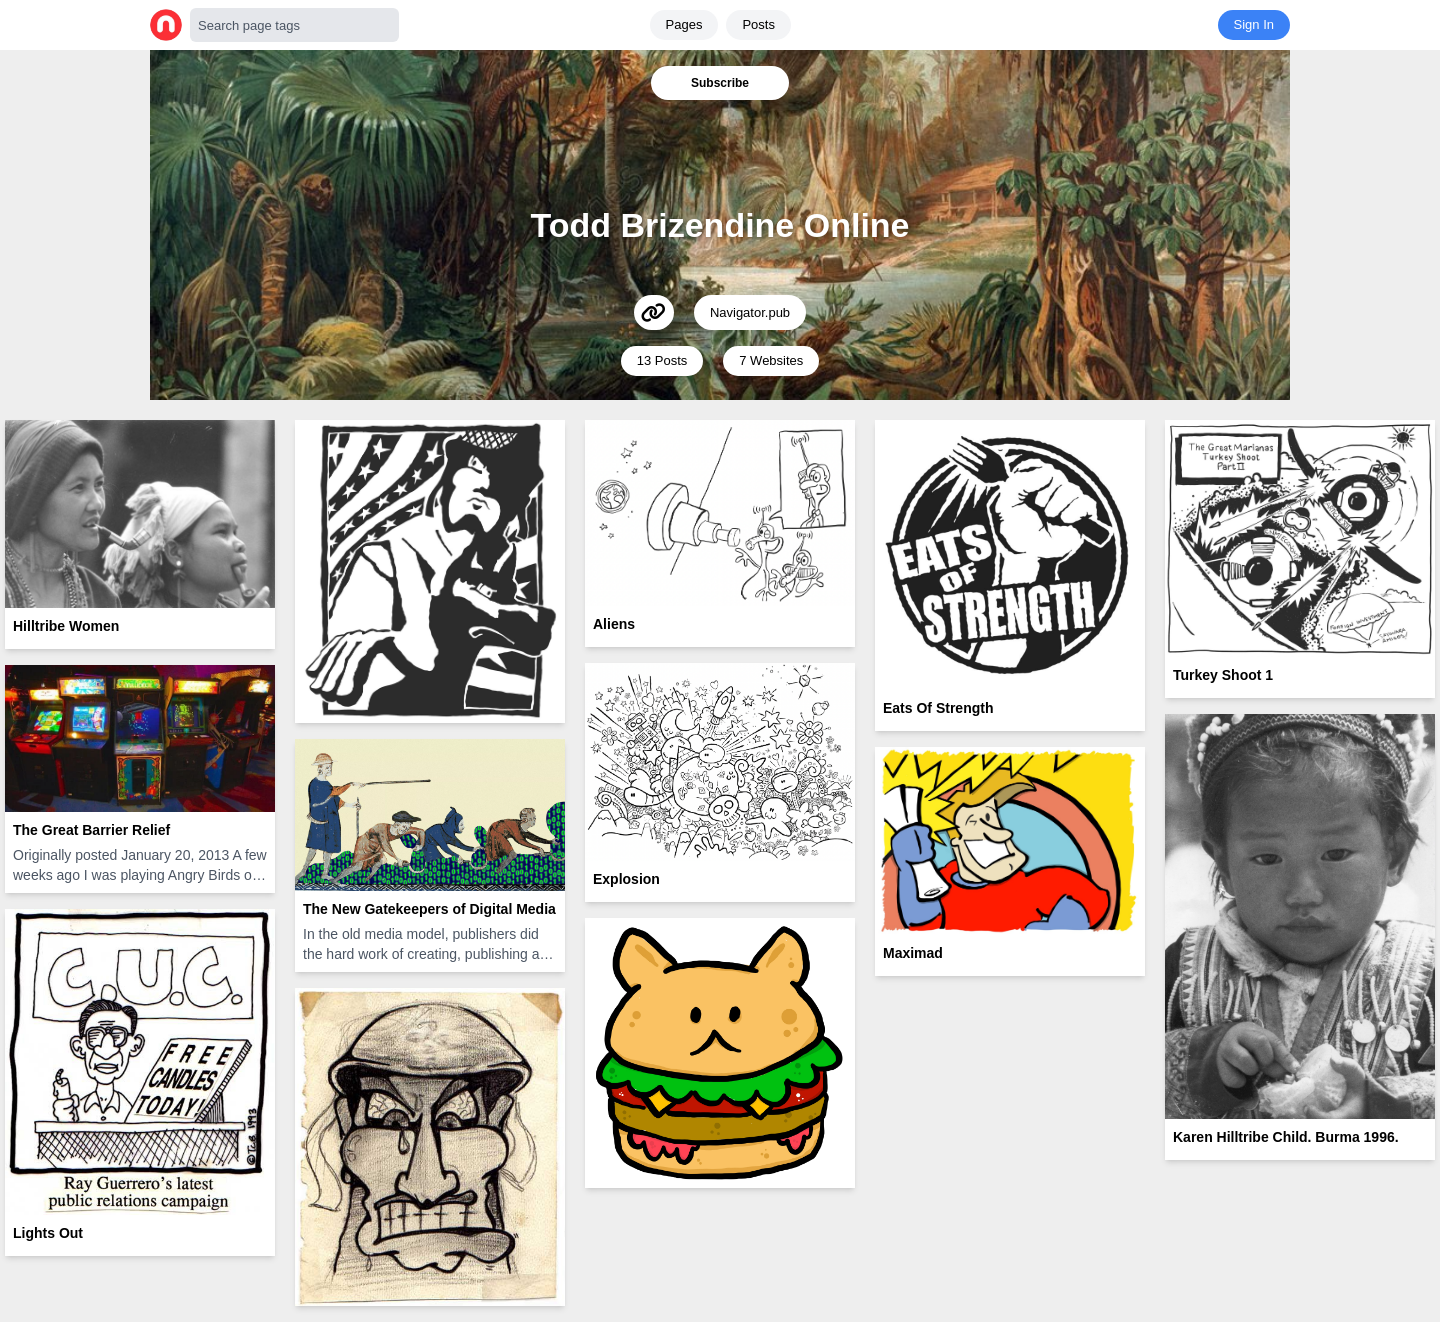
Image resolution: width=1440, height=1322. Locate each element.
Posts (758, 24)
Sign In (1254, 24)
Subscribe (720, 83)
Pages (684, 24)
